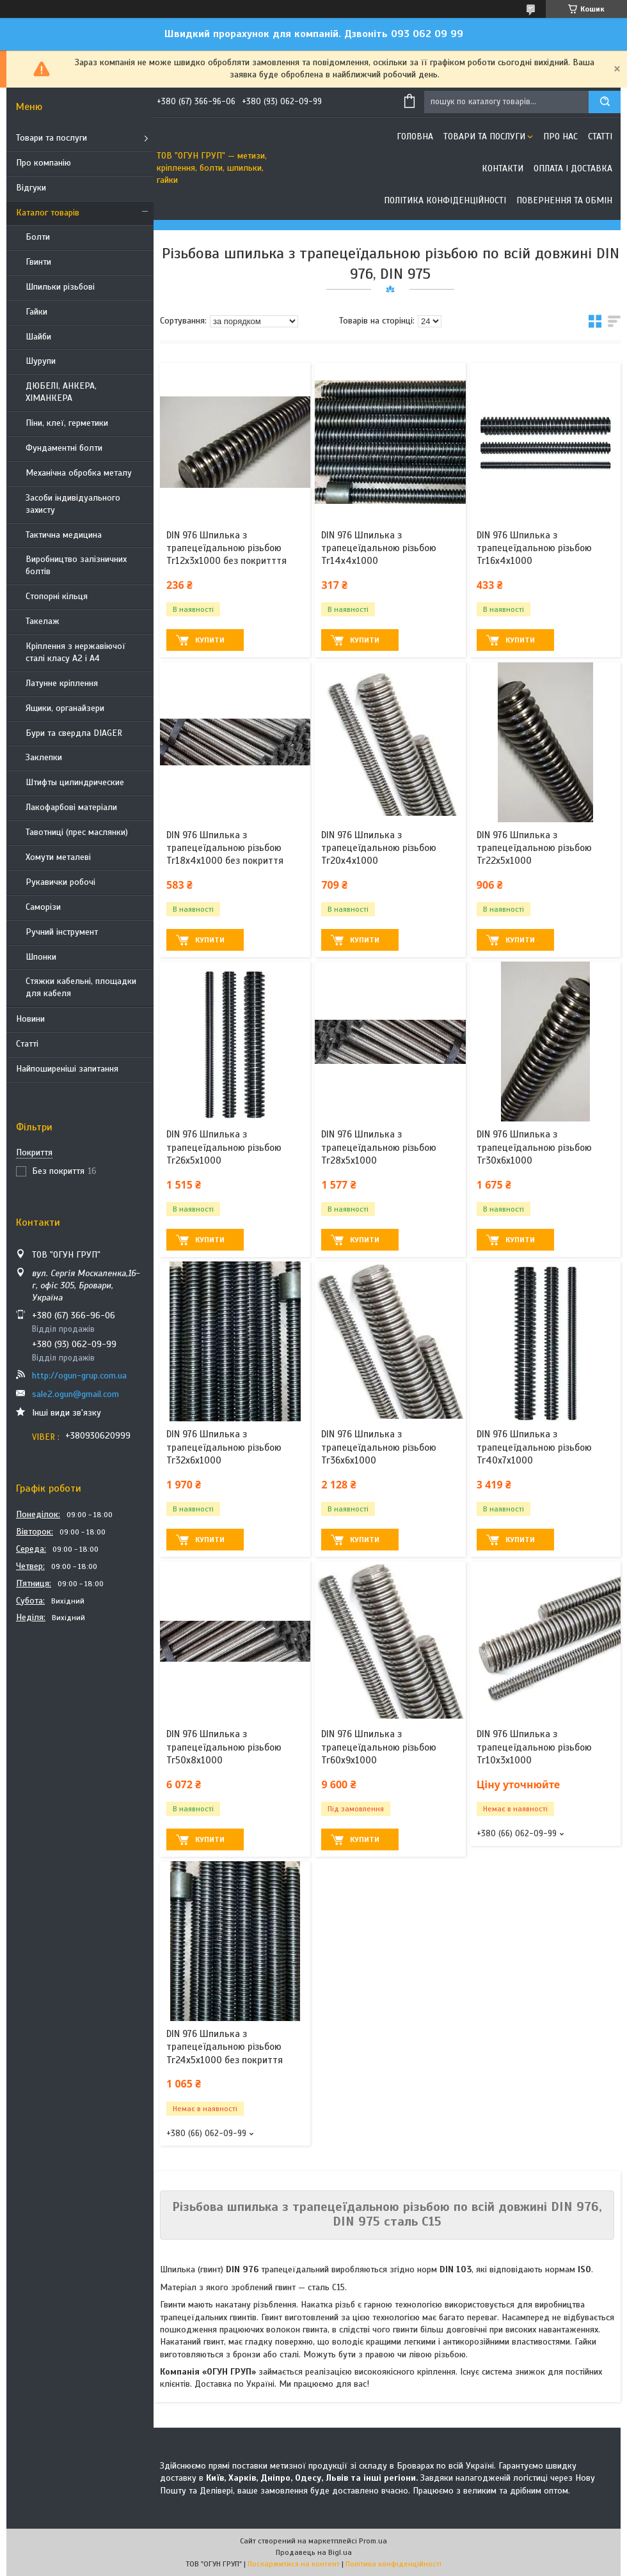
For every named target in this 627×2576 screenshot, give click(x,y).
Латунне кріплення (62, 683)
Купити (210, 640)
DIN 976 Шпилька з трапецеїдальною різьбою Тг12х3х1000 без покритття (226, 548)
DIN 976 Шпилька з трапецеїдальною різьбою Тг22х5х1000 (534, 848)
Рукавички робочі (60, 882)
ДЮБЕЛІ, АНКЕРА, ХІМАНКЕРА (61, 391)
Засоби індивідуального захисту (73, 503)
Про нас (560, 136)
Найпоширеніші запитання (67, 1068)
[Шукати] (605, 102)
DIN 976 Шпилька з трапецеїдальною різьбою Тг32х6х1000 (224, 1447)
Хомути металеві (58, 857)
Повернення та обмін (564, 200)
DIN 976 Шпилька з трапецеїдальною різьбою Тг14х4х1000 (378, 548)
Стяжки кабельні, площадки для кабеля (81, 987)
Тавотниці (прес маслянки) (77, 832)
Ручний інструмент (62, 931)
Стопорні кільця (57, 596)
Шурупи (41, 360)
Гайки (36, 311)
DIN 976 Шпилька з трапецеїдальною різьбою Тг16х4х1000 (534, 548)
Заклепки (44, 757)
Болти (38, 236)
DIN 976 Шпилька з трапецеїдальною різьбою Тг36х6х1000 (378, 1447)
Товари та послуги (51, 137)
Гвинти (38, 261)
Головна (415, 136)
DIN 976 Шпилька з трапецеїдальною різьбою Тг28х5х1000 (378, 1147)
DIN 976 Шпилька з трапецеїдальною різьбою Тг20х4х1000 (378, 848)
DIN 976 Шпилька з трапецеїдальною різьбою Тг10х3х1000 (534, 1747)
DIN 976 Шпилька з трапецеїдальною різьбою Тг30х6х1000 (534, 1147)
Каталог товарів (47, 212)
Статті (27, 1043)
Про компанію (43, 162)
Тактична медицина (64, 534)
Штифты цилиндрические (75, 782)
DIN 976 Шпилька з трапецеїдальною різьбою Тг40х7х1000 (534, 1447)
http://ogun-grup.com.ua (79, 1375)
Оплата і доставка (573, 168)
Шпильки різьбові (60, 286)
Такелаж (43, 621)
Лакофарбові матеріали (71, 807)
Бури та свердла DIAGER (74, 733)
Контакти (502, 168)
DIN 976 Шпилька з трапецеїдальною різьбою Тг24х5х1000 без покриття (224, 2047)
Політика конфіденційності (445, 200)
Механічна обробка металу (79, 472)
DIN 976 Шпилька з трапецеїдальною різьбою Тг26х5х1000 (224, 1147)
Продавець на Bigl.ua (314, 2552)
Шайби (38, 336)
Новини (30, 1018)
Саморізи (43, 907)
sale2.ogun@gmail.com (75, 1394)
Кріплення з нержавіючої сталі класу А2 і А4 (75, 652)
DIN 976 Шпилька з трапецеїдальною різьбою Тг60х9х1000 (378, 1747)
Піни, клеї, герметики (67, 423)
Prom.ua (373, 2540)
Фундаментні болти (64, 447)
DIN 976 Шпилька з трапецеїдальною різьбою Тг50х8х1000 (224, 1747)
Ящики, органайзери (65, 708)
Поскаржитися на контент (294, 2563)
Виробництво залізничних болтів (76, 565)
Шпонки (41, 956)
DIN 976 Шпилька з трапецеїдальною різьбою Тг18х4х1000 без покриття (224, 848)
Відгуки (31, 187)
